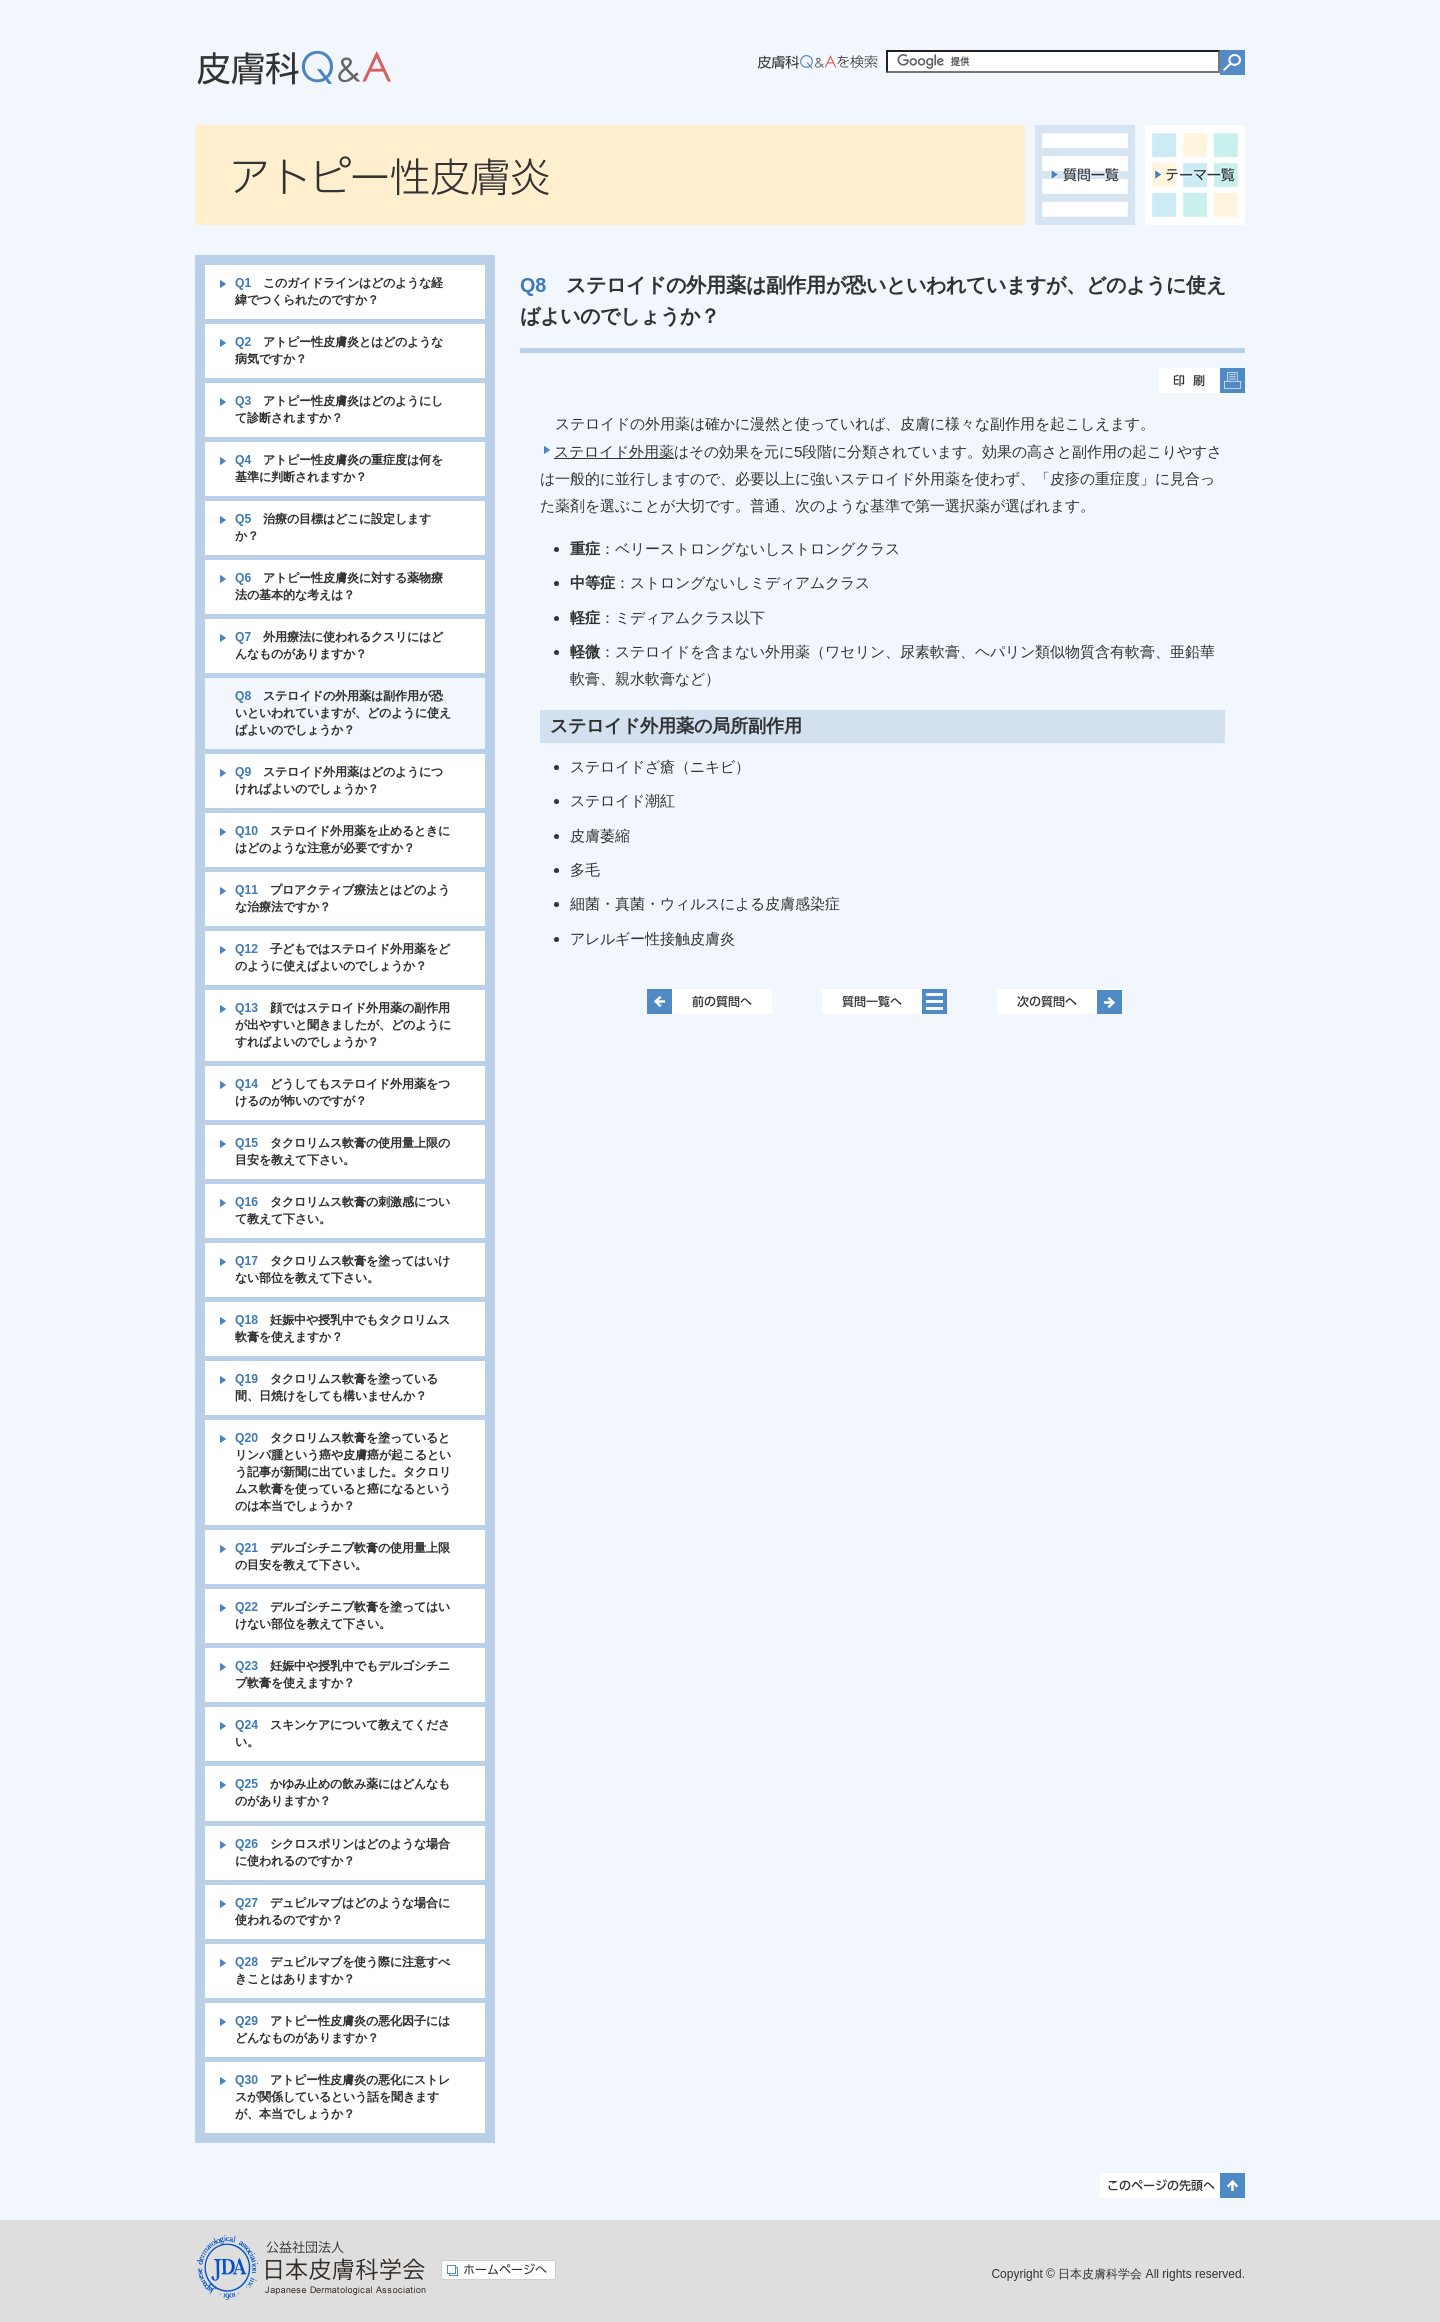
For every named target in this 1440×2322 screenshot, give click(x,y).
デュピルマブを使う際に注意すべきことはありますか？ (342, 1970)
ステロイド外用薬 (614, 451)
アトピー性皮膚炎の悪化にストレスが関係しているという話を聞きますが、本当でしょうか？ (342, 2097)
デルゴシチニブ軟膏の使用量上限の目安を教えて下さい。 (342, 1556)
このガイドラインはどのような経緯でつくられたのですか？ (339, 291)
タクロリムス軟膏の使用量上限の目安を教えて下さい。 (342, 1151)
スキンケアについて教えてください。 (342, 1733)
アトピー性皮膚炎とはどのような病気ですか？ (339, 350)
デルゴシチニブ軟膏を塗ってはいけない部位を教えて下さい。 (342, 1615)
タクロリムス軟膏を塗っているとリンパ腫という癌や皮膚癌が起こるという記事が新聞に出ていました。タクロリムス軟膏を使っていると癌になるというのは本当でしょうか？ (343, 1472)
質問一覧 (1085, 175)
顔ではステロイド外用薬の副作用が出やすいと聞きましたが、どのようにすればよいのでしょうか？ (343, 1025)
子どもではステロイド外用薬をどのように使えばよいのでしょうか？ (342, 957)
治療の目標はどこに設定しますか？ (333, 527)
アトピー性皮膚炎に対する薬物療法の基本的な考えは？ (339, 586)
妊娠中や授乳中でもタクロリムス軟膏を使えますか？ (342, 1328)
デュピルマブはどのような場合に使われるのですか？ (342, 1911)
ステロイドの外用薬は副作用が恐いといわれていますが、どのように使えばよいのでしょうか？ (343, 713)
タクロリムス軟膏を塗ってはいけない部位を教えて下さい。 (342, 1269)
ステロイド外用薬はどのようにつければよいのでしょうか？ (339, 780)
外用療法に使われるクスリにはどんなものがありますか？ (339, 645)
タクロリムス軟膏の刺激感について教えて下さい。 (342, 1210)
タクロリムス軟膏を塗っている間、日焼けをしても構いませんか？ (336, 1387)
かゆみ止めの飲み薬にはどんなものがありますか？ (342, 1792)
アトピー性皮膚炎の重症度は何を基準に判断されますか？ (339, 468)
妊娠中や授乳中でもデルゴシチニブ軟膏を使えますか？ (342, 1674)
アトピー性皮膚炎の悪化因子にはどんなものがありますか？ (342, 2029)
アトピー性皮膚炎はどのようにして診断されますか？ (339, 409)
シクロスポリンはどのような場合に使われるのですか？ (342, 1852)
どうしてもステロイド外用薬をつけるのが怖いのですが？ (342, 1092)
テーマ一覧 (1195, 175)
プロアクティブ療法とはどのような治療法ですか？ (342, 898)
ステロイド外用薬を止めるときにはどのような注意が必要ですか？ (342, 839)
